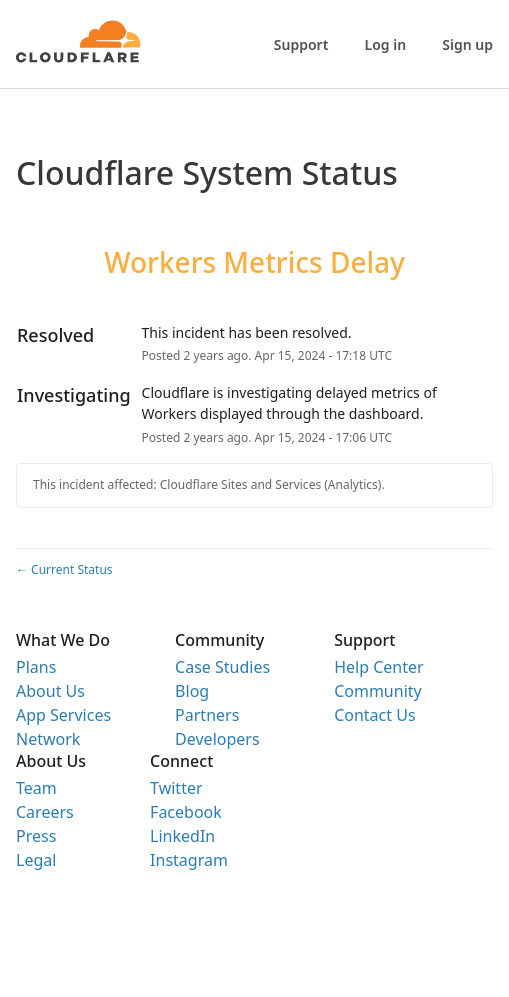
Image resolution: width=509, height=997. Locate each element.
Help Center (378, 667)
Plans (36, 667)
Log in (386, 44)
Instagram (189, 860)
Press (36, 836)
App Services (63, 715)
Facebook (186, 812)
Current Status (64, 569)
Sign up (467, 44)
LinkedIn (182, 836)
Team (36, 788)
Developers (217, 739)
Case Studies (222, 667)
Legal (36, 860)
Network (48, 739)
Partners (207, 715)
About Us (50, 691)
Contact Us (374, 715)
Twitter (176, 788)
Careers (45, 812)
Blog (192, 691)
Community (378, 691)
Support (301, 44)
